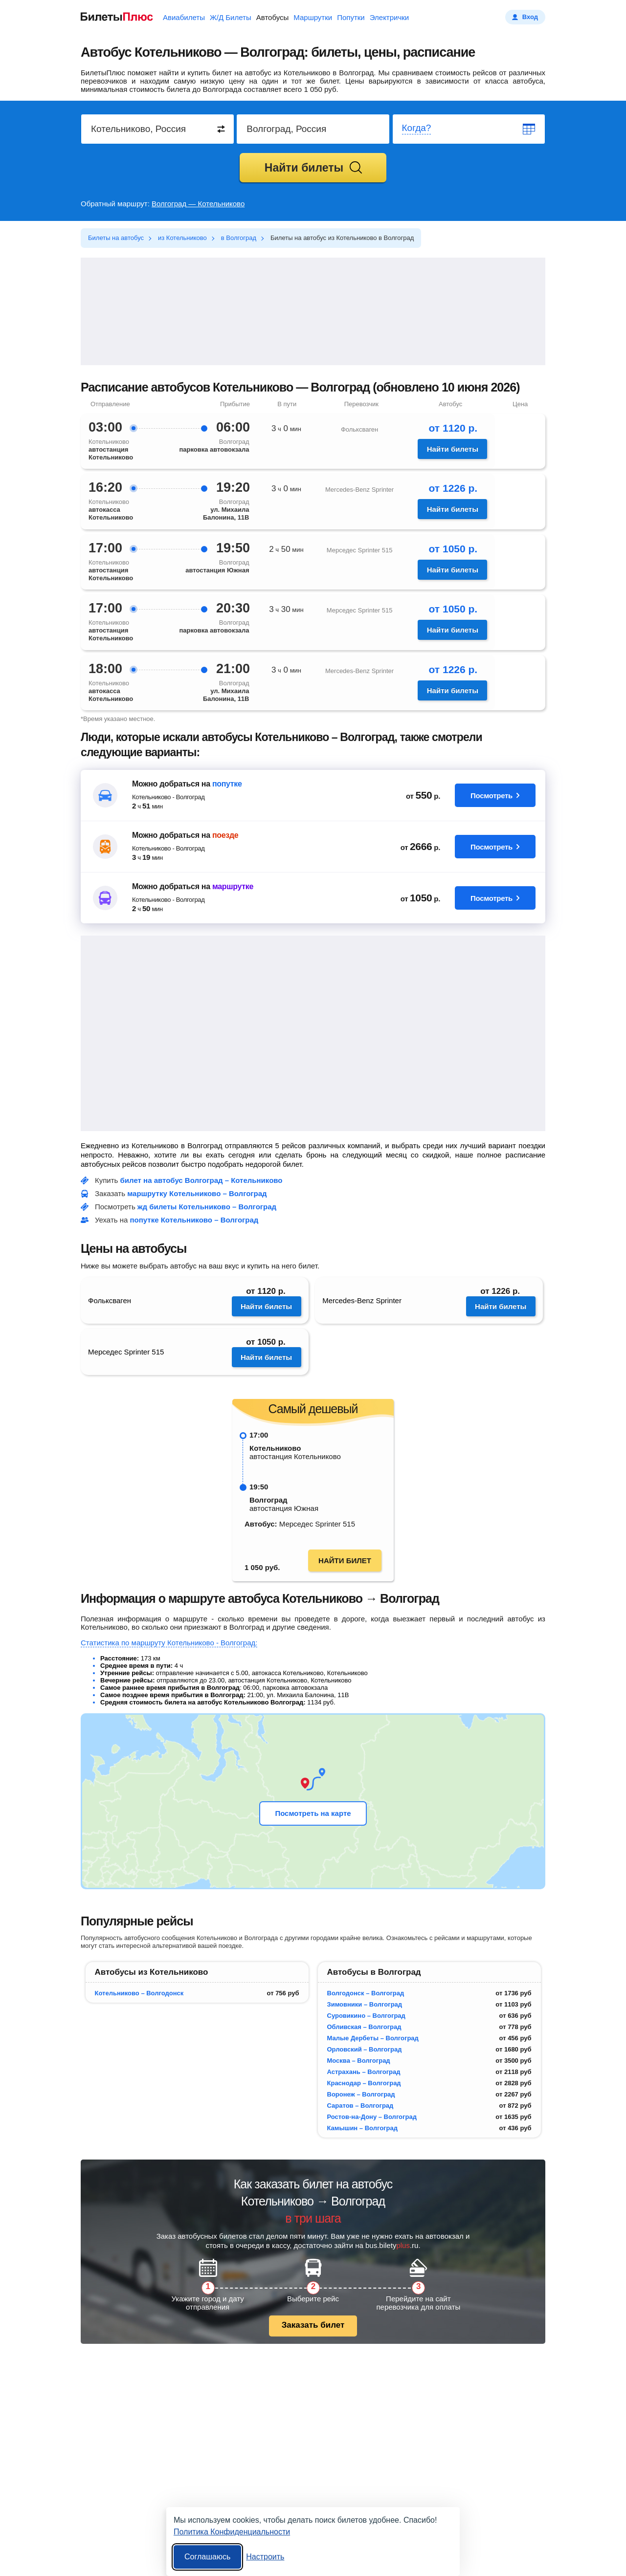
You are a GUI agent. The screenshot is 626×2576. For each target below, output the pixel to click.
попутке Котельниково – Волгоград (194, 1220)
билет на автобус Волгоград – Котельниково (201, 1180)
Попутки (351, 17)
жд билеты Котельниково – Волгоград (206, 1206)
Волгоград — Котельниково (198, 203)
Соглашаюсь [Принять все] (207, 2557)
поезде (225, 835)
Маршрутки (312, 17)
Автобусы (272, 17)
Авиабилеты (184, 17)
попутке (227, 784)
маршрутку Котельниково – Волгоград (197, 1193)
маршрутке (232, 886)
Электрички (389, 17)
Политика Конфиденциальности (232, 2532)
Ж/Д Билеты (230, 17)
